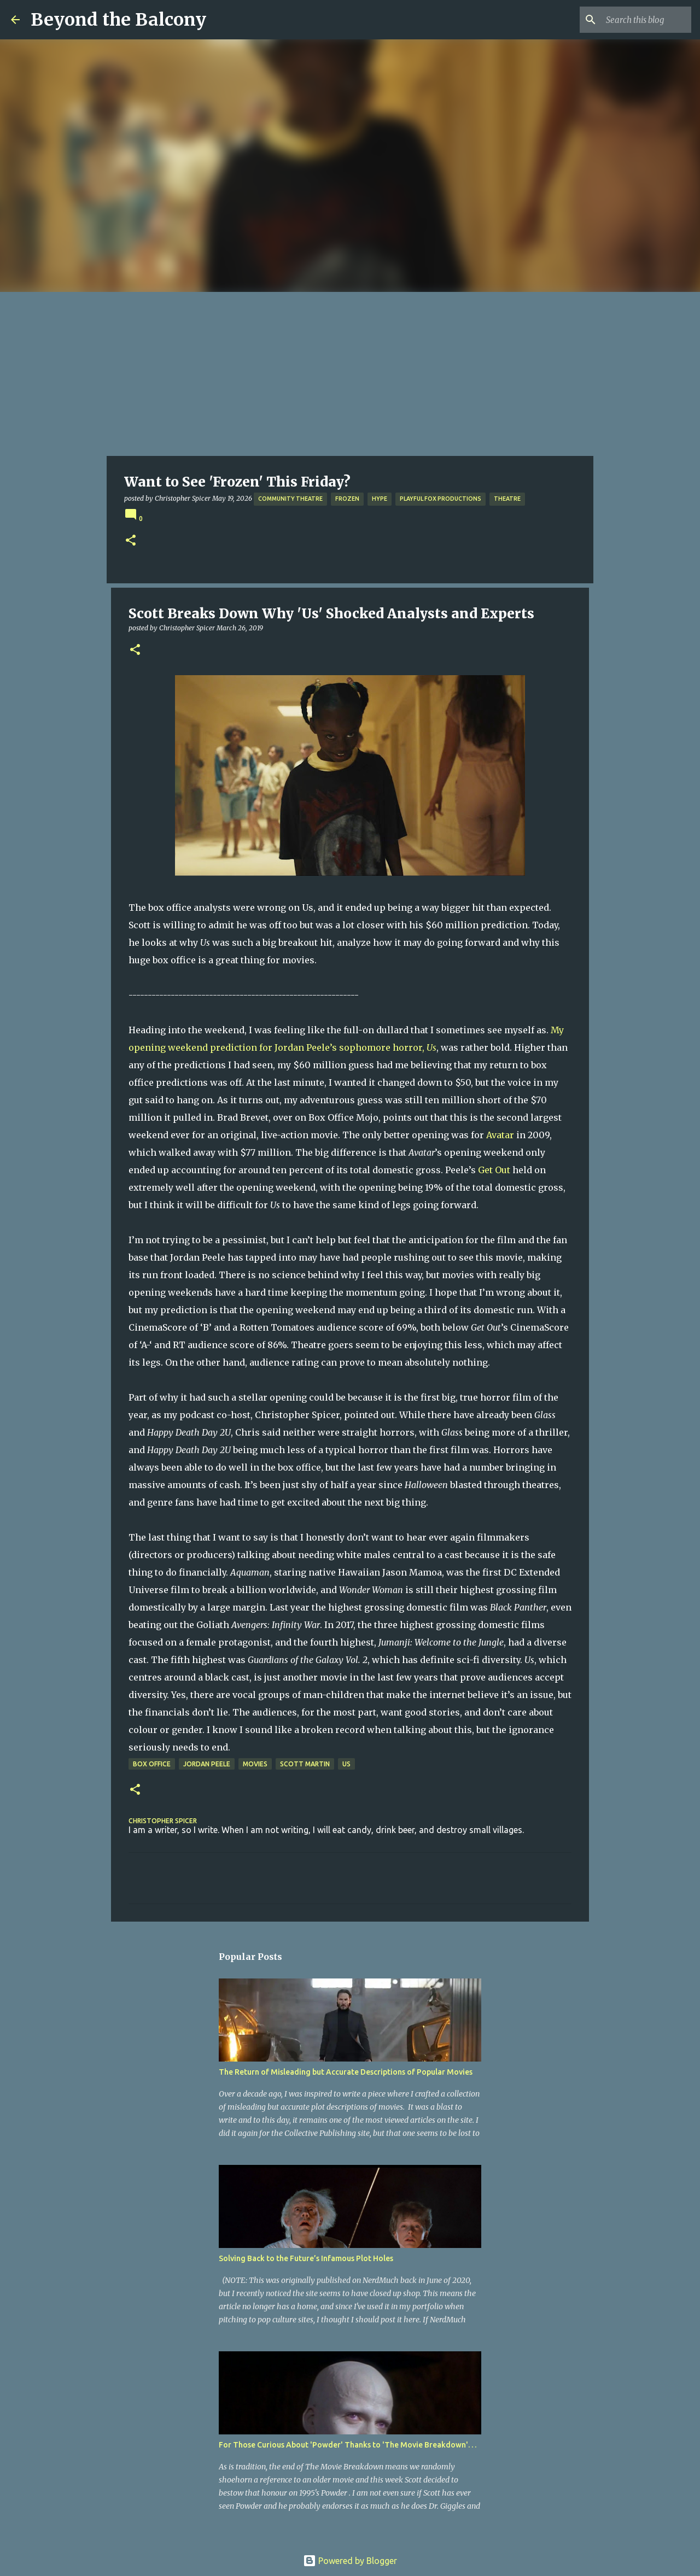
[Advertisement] (350, 373)
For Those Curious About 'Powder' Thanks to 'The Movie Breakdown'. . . (347, 2444)
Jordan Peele (206, 1763)
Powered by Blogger (350, 2561)
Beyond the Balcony (118, 20)
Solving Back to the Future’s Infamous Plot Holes (306, 2258)
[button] (130, 541)
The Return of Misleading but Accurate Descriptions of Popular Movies (345, 2072)
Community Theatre (290, 498)
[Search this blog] (633, 20)
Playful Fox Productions (440, 498)
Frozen (347, 498)
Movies (255, 1763)
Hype (379, 498)
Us (346, 1763)
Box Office (152, 1763)
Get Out (494, 1169)
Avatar (500, 1134)
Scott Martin (305, 1763)
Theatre (507, 498)
